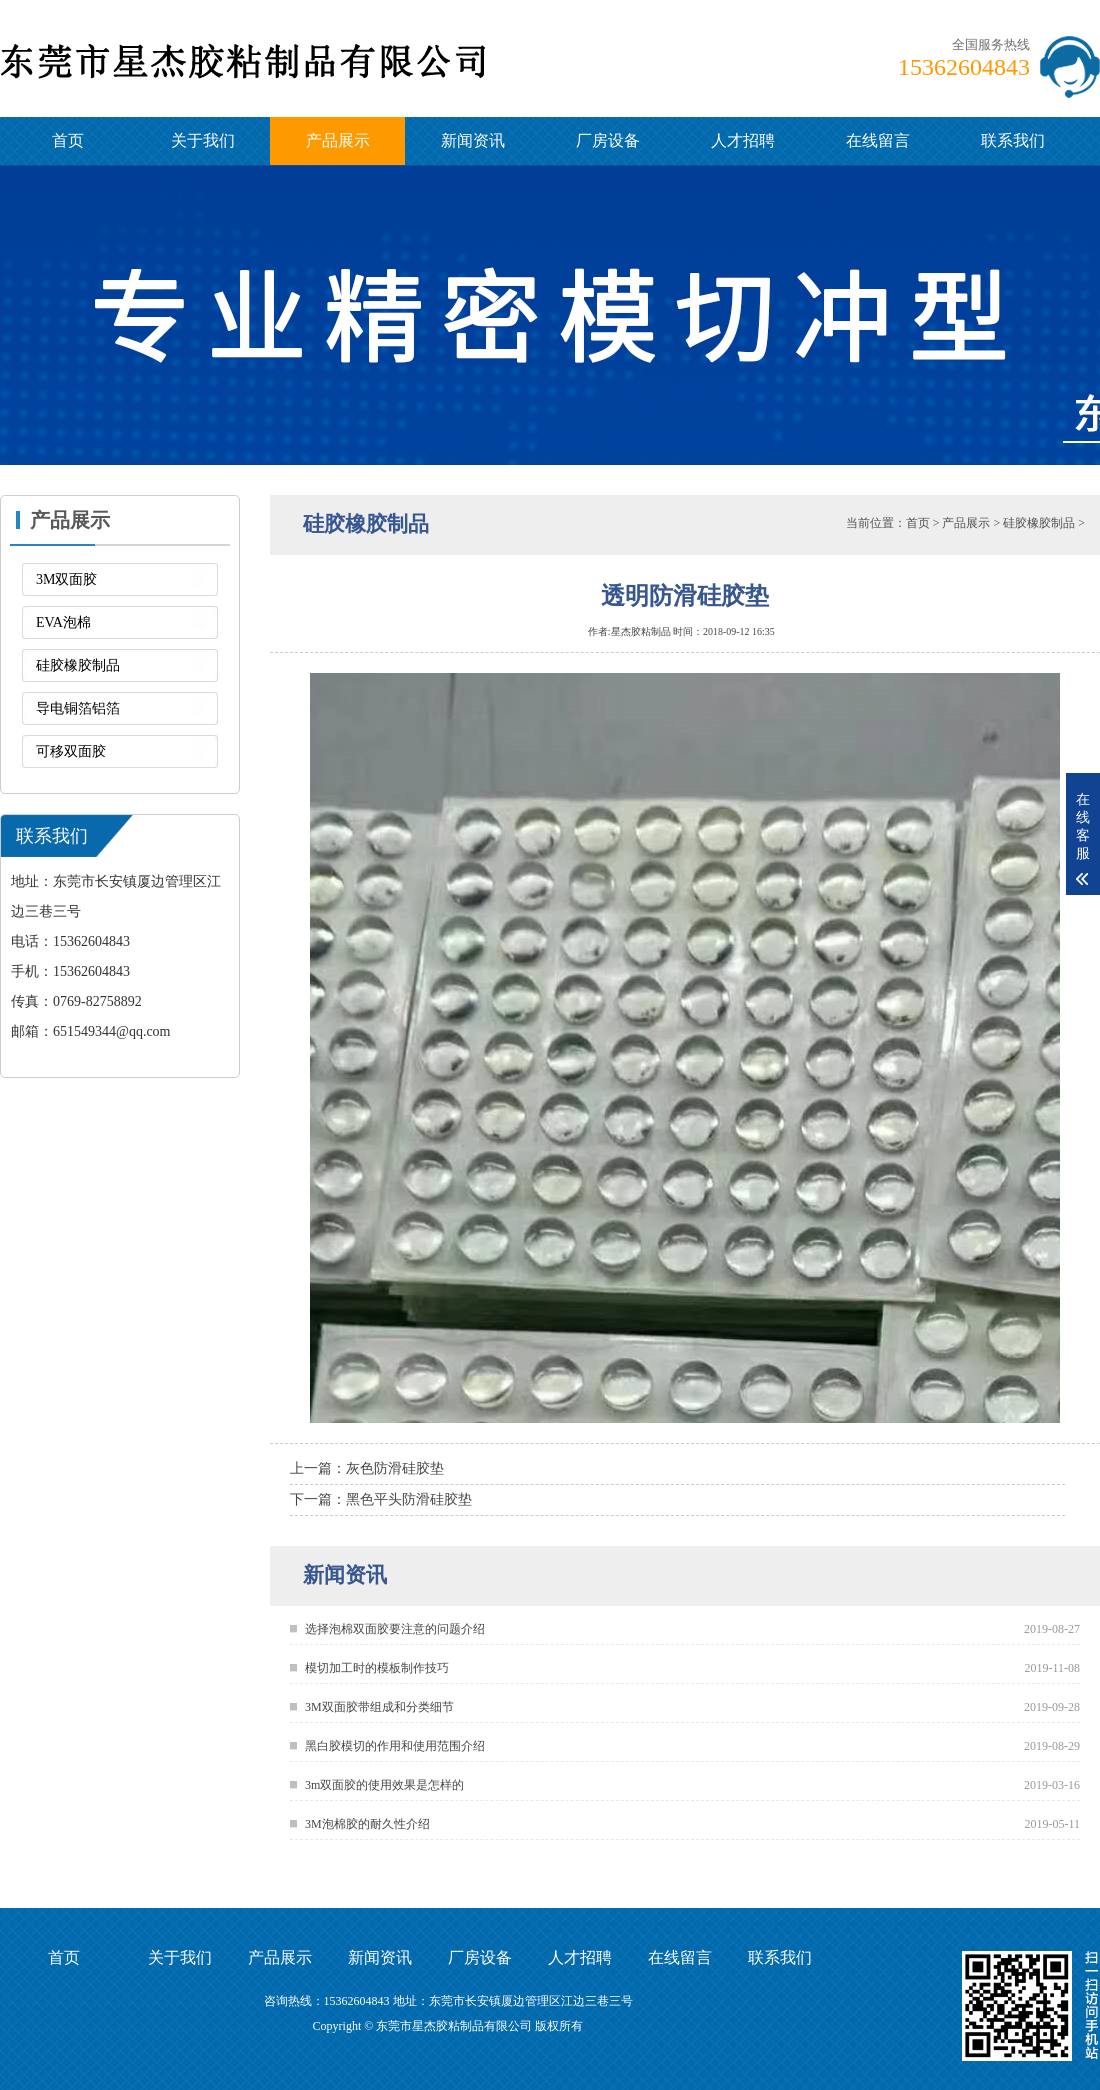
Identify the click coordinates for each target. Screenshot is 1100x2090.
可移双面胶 (71, 751)
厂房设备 (608, 140)
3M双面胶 (66, 579)
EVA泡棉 (63, 622)
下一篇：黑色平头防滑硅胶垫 (381, 1499)
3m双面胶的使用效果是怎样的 (384, 1785)
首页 (68, 140)
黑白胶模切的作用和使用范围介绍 (395, 1746)
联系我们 (1013, 140)
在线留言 (878, 140)
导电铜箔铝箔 (78, 708)
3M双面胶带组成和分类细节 (379, 1707)
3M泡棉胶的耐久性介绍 (367, 1824)
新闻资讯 (473, 140)
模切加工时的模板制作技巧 (377, 1668)
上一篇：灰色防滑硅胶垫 (367, 1468)
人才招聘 (743, 140)
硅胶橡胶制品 (78, 665)
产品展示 (338, 140)
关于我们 (203, 140)
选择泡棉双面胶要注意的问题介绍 (395, 1629)
